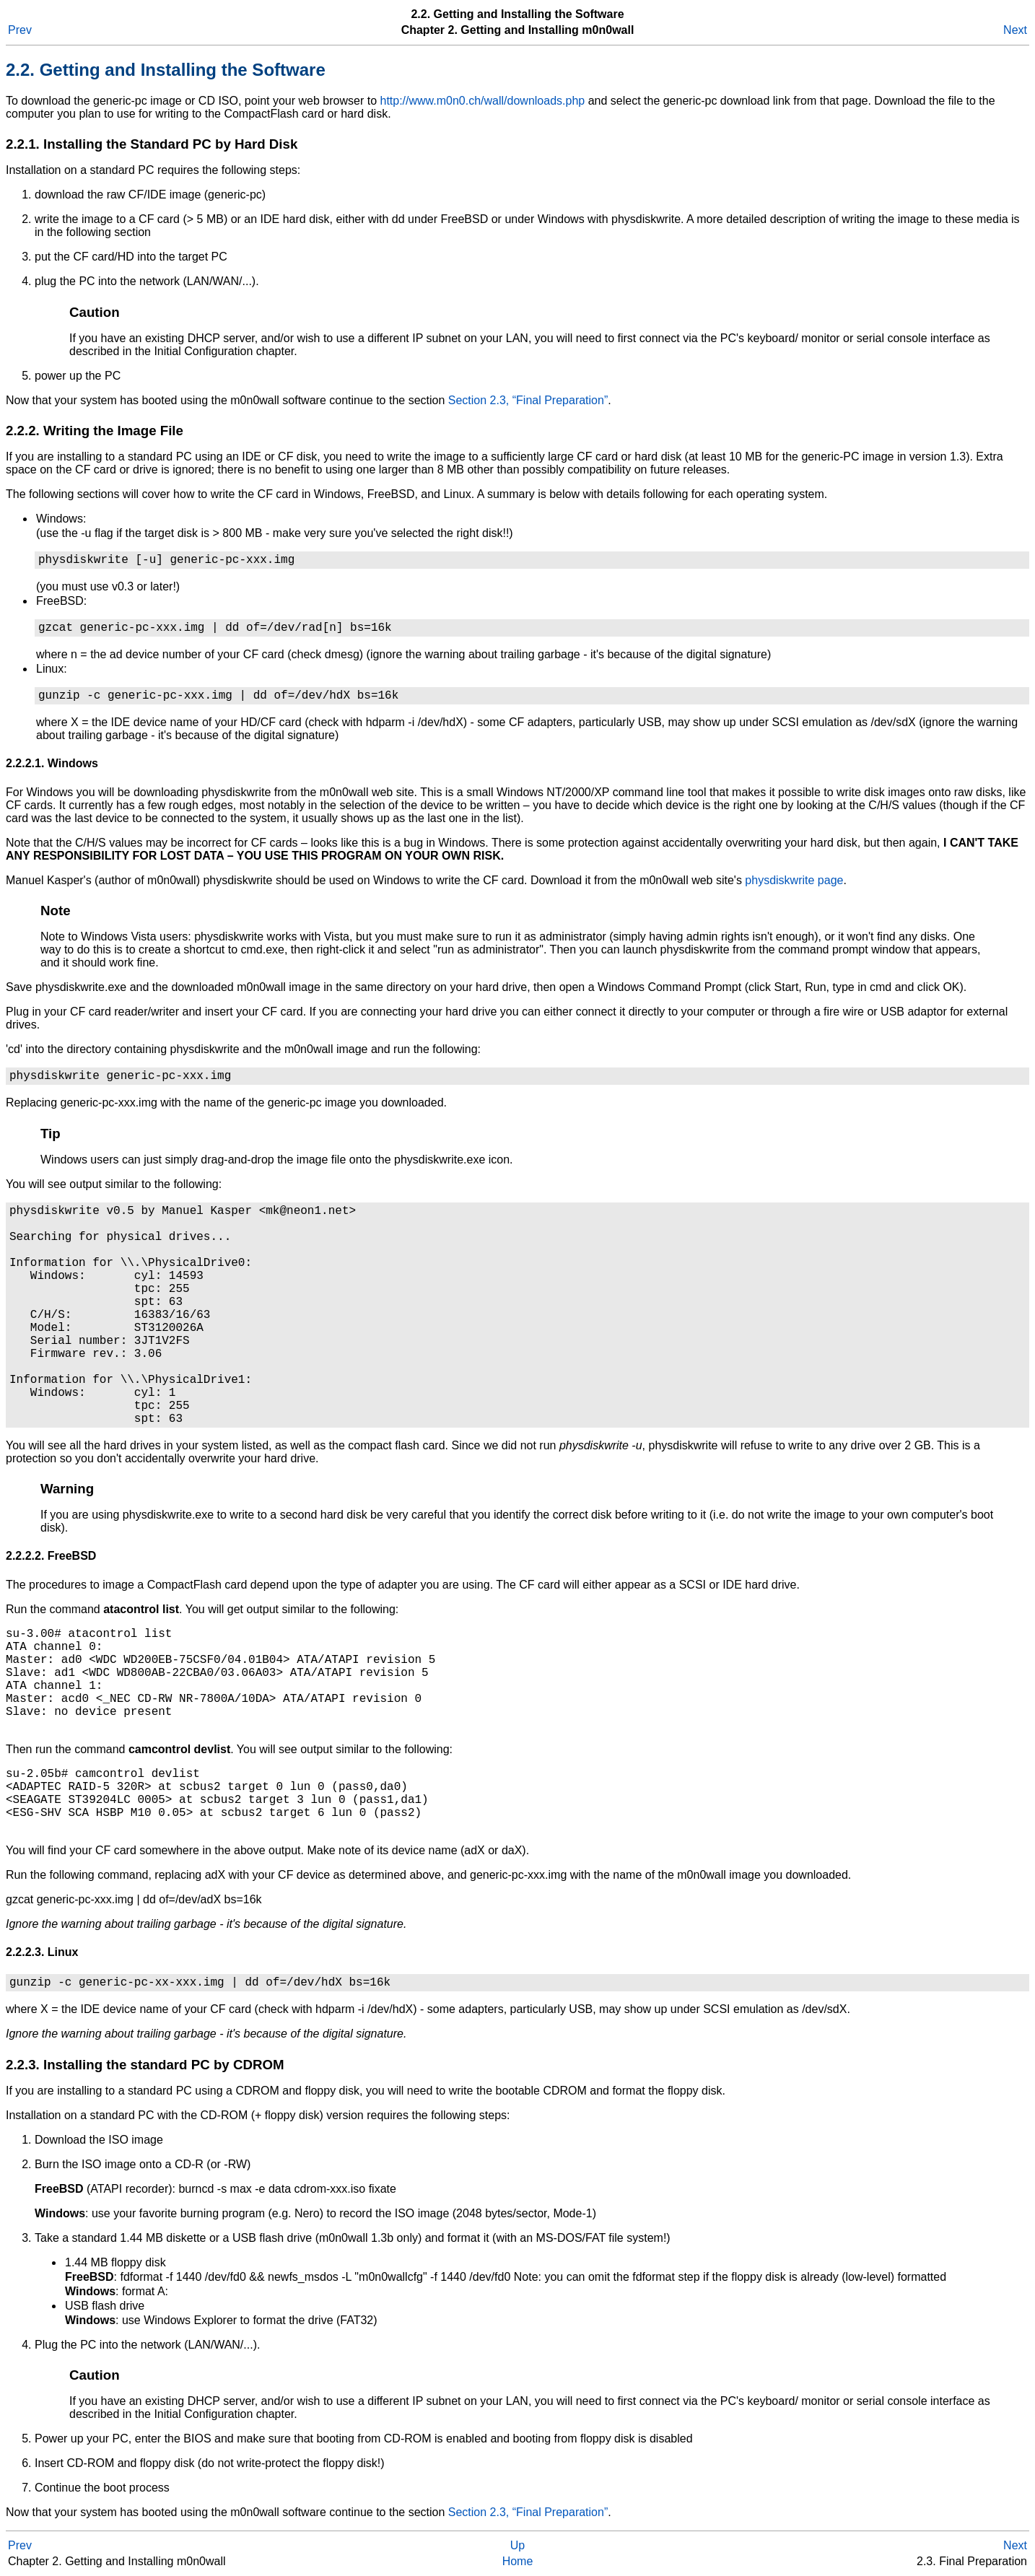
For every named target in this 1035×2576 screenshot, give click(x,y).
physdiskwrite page (794, 880)
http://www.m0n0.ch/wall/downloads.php (482, 101)
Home (517, 2561)
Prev (20, 30)
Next (1015, 30)
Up (517, 2545)
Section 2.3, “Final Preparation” (528, 400)
